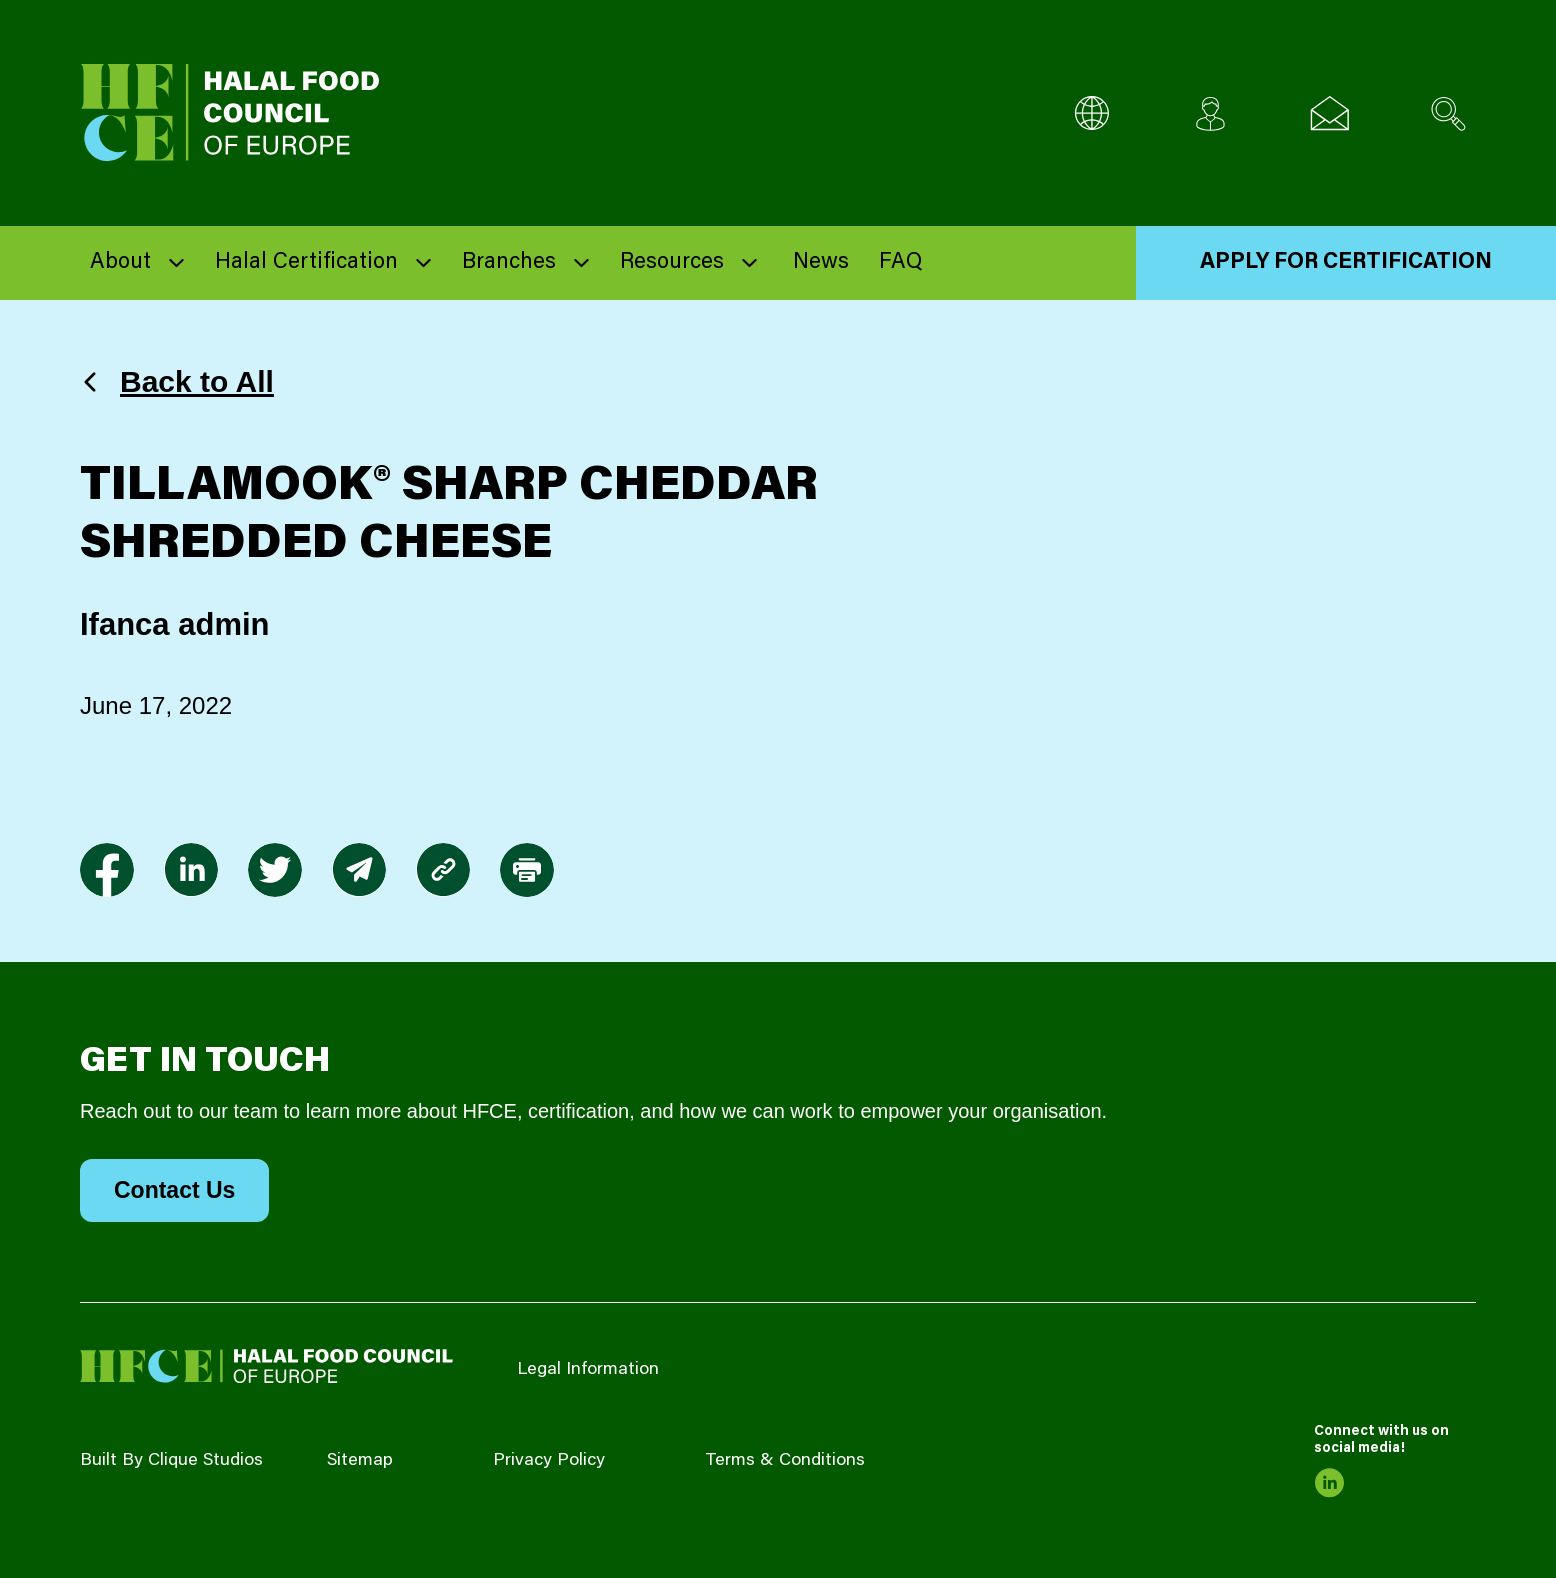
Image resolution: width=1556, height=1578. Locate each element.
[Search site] (1448, 113)
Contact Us (174, 1190)
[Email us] (1329, 113)
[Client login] (1210, 113)
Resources (672, 263)
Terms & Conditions (785, 1461)
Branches (509, 263)
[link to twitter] (275, 870)
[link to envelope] (359, 870)
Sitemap (360, 1461)
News (821, 263)
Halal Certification (306, 263)
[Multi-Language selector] (1091, 113)
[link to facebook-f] (107, 870)
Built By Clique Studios (171, 1461)
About (120, 263)
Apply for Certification (1346, 263)
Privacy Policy (549, 1461)
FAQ (900, 263)
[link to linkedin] (191, 870)
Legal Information (588, 1370)
